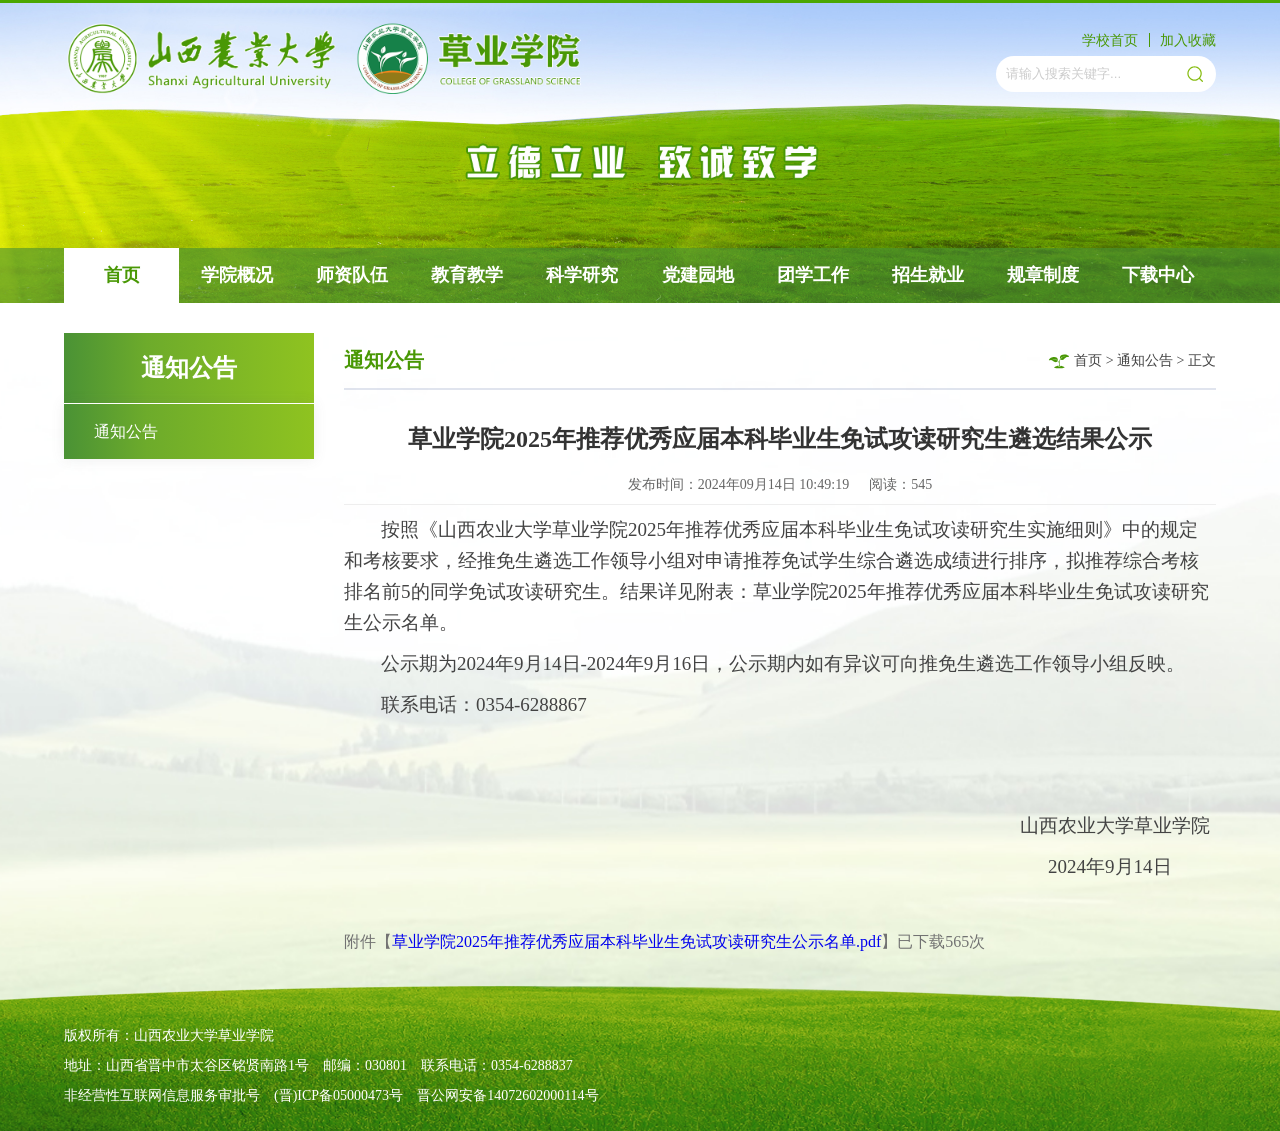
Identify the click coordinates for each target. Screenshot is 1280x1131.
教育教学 (467, 275)
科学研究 (582, 275)
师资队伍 (352, 275)
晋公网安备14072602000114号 (507, 1095)
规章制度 (1043, 275)
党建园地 (698, 275)
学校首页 (1110, 40)
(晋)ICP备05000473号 (338, 1095)
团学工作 (813, 275)
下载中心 (1158, 275)
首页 (122, 275)
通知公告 (126, 431)
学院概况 (237, 275)
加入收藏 (1188, 40)
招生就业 (928, 275)
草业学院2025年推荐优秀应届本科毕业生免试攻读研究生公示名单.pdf (636, 941)
